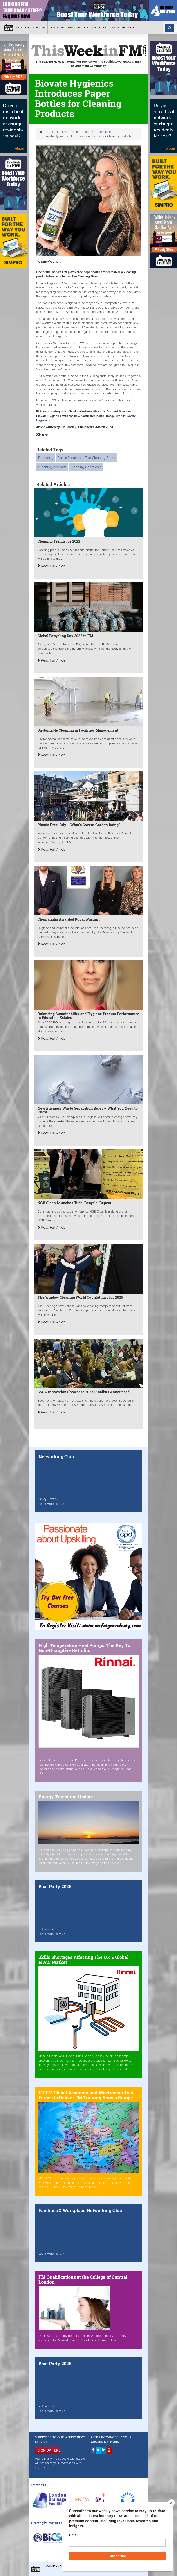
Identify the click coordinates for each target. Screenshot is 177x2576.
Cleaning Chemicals (85, 467)
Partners (109, 27)
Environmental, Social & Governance (86, 132)
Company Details (58, 2566)
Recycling (45, 457)
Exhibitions (91, 27)
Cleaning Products (52, 467)
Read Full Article (52, 566)
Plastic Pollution (69, 457)
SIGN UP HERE (49, 2450)
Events (53, 27)
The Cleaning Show (100, 457)
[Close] (171, 2502)
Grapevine (39, 27)
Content (23, 27)
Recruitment (70, 27)
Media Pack (125, 27)
